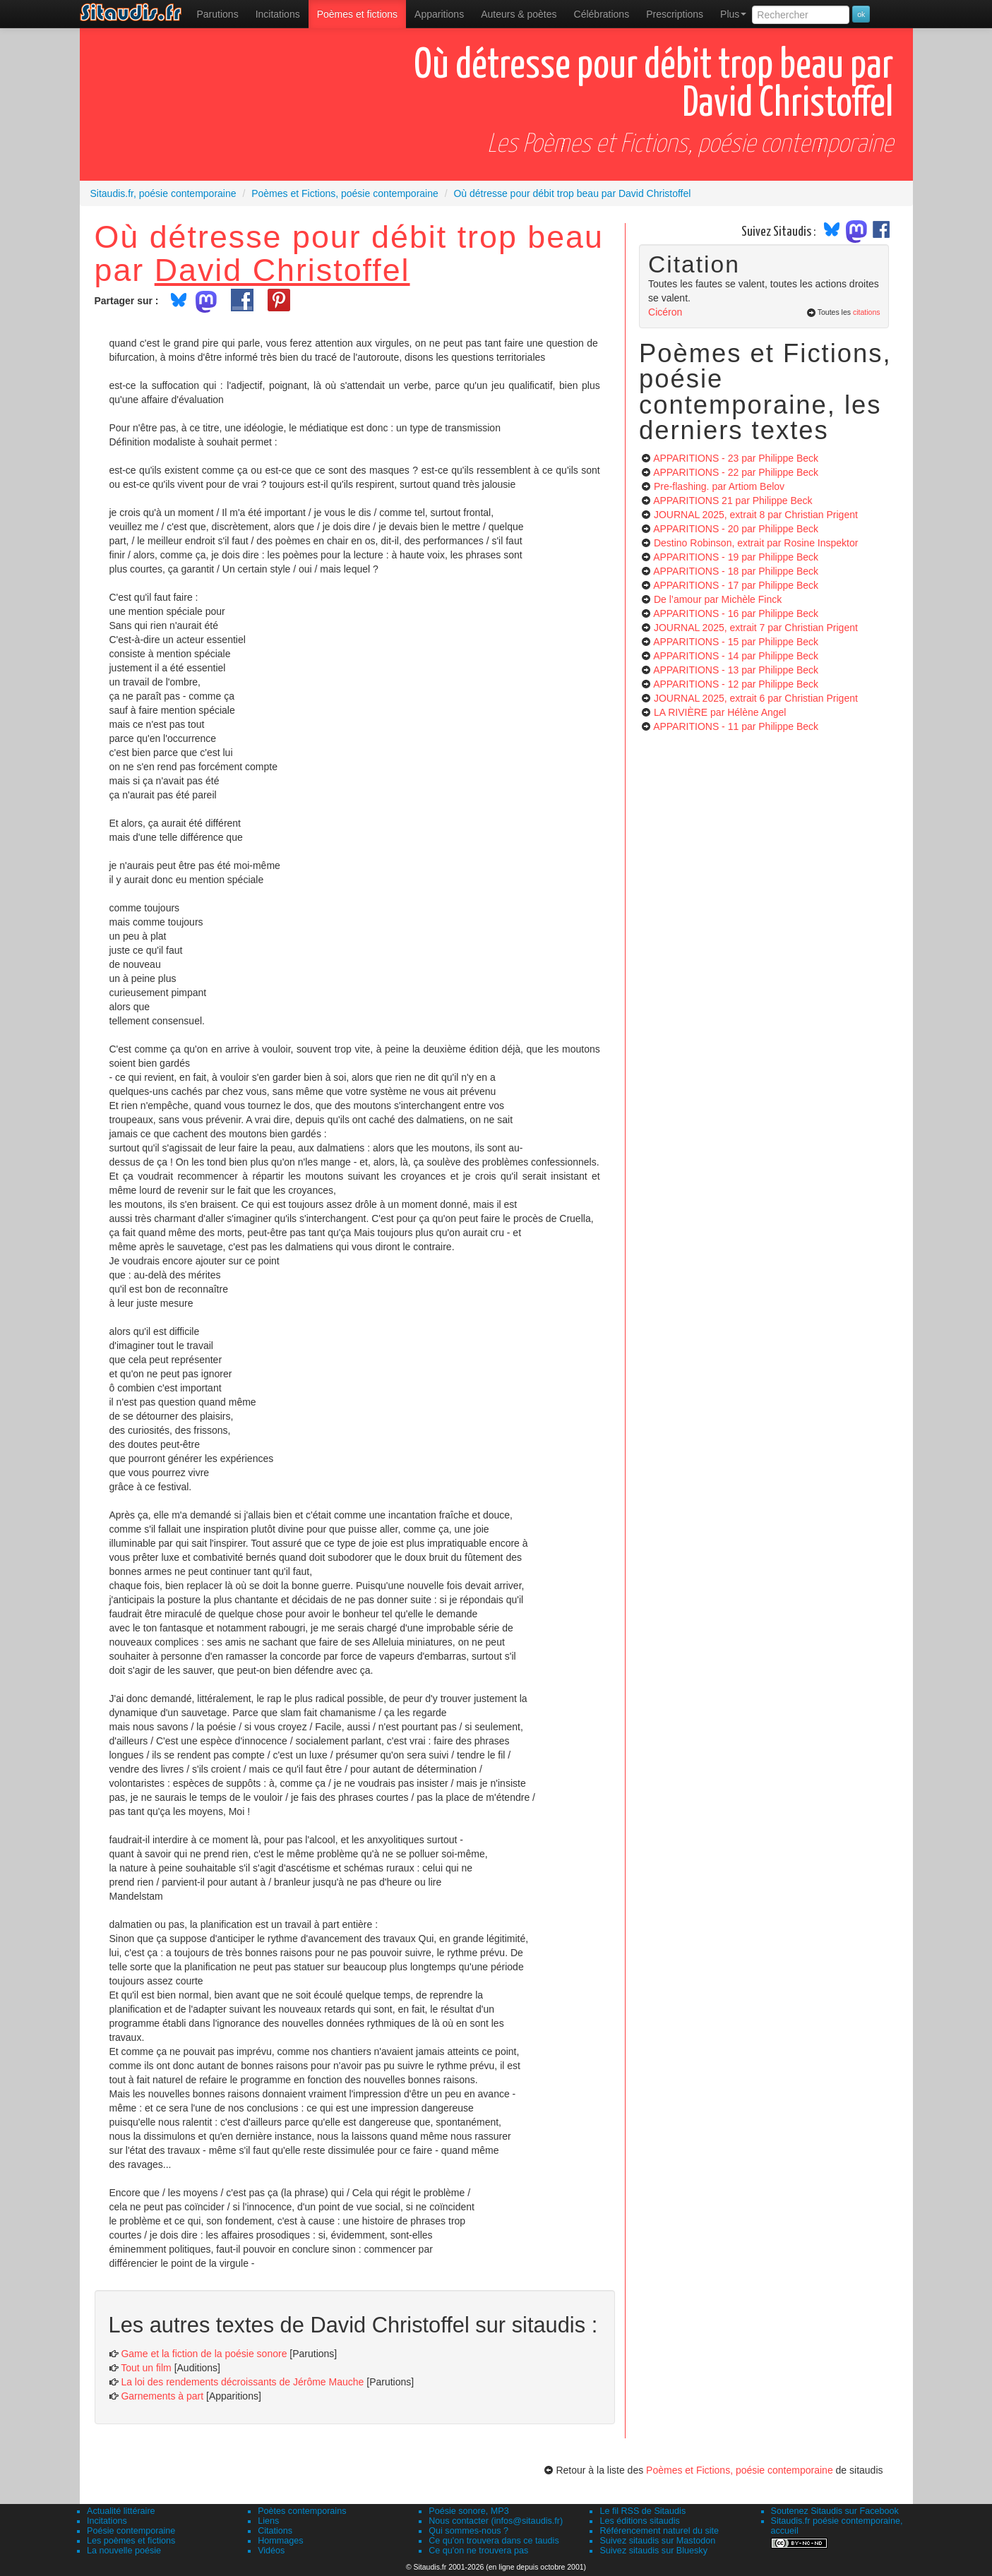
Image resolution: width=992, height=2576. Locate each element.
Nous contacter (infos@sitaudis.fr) (496, 2521)
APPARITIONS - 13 (735, 670)
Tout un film (146, 2367)
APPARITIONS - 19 (735, 557)
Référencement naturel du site (659, 2531)
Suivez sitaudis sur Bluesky (653, 2551)
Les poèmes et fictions (131, 2541)
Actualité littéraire (121, 2511)
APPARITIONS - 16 (735, 613)
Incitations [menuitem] (278, 14)
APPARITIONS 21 (732, 500)
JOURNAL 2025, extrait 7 (756, 627)
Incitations (107, 2521)
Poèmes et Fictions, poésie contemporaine (739, 2470)
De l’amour (718, 599)
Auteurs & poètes (518, 14)
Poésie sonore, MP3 (468, 2511)
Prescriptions (674, 14)
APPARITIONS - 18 (735, 571)
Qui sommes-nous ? (468, 2531)
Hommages (280, 2541)
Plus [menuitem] (733, 14)
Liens (268, 2521)
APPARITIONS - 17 (735, 585)
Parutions (218, 14)
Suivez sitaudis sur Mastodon (657, 2541)
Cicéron (665, 312)
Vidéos (271, 2551)
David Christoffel (282, 269)
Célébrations (602, 14)
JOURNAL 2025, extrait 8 (756, 514)
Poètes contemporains (302, 2511)
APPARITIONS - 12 (735, 684)
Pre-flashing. (719, 486)
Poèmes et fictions (357, 14)
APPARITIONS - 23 (735, 458)
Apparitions (439, 14)
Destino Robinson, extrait (756, 543)
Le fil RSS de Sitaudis (642, 2511)
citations (866, 312)
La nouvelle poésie (124, 2551)
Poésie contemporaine (131, 2531)
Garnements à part (162, 2396)
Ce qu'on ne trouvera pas (478, 2551)
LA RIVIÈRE (720, 712)
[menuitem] (218, 14)
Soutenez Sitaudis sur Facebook (835, 2511)
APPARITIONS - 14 (735, 655)
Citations (275, 2531)
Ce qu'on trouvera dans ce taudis (493, 2541)
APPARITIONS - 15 (735, 641)
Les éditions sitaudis (639, 2521)
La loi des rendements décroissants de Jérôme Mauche (242, 2382)
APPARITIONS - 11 (735, 726)
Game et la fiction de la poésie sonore (204, 2353)
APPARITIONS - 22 (735, 472)
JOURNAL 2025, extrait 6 (756, 698)
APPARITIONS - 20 (735, 528)
